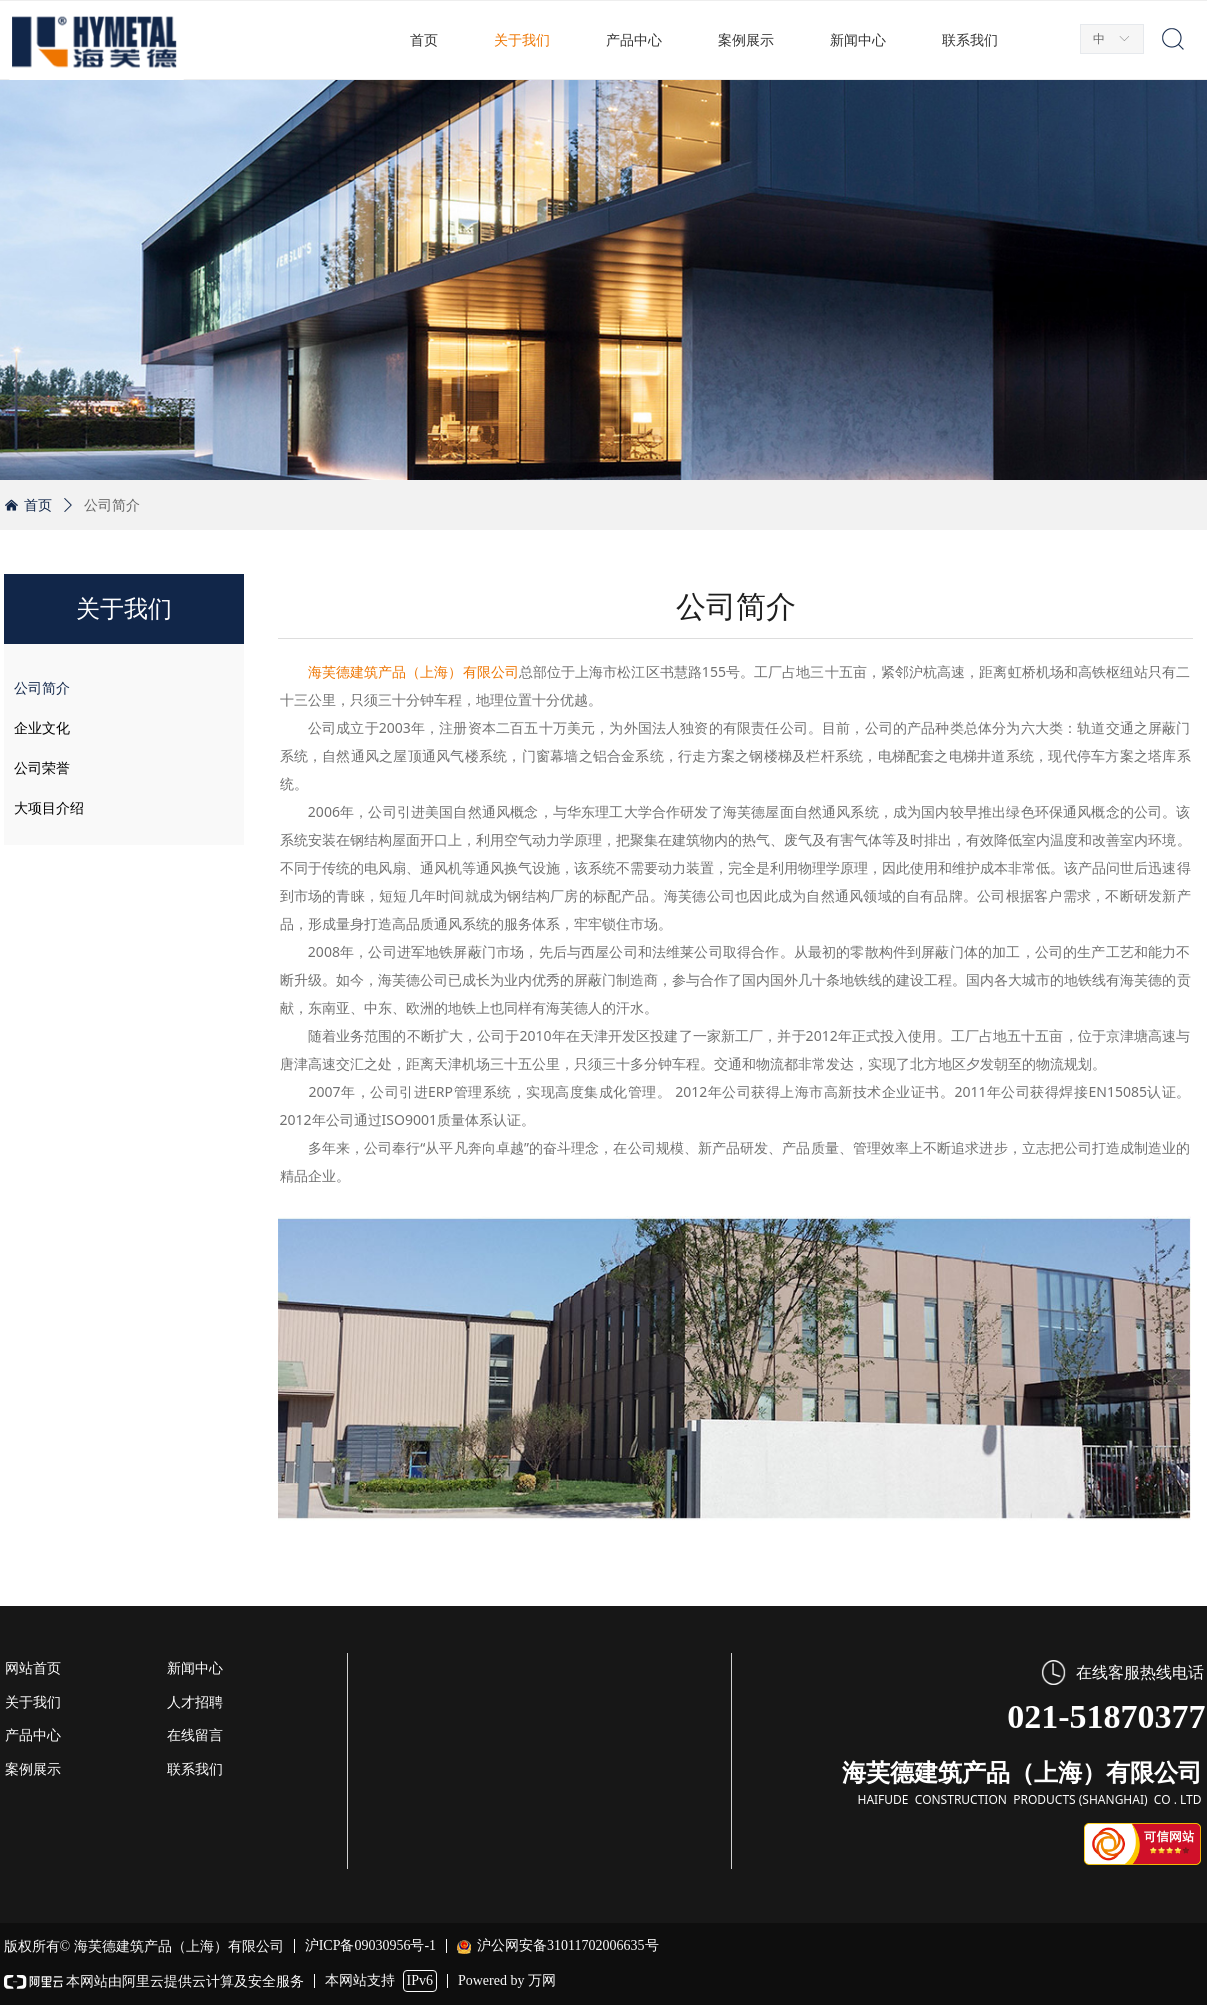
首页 (38, 505)
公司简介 (112, 505)
